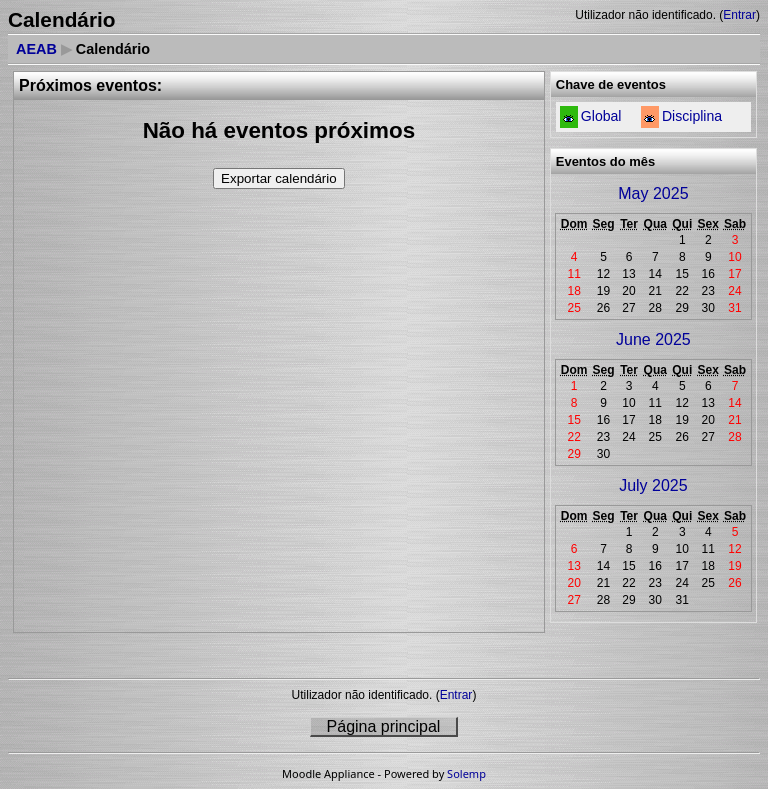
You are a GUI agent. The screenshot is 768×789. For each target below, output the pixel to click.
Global (601, 116)
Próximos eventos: (90, 85)
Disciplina (692, 116)
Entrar (739, 15)
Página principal (384, 726)
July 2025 (653, 485)
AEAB (36, 49)
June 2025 (653, 339)
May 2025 (653, 193)
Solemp (466, 773)
